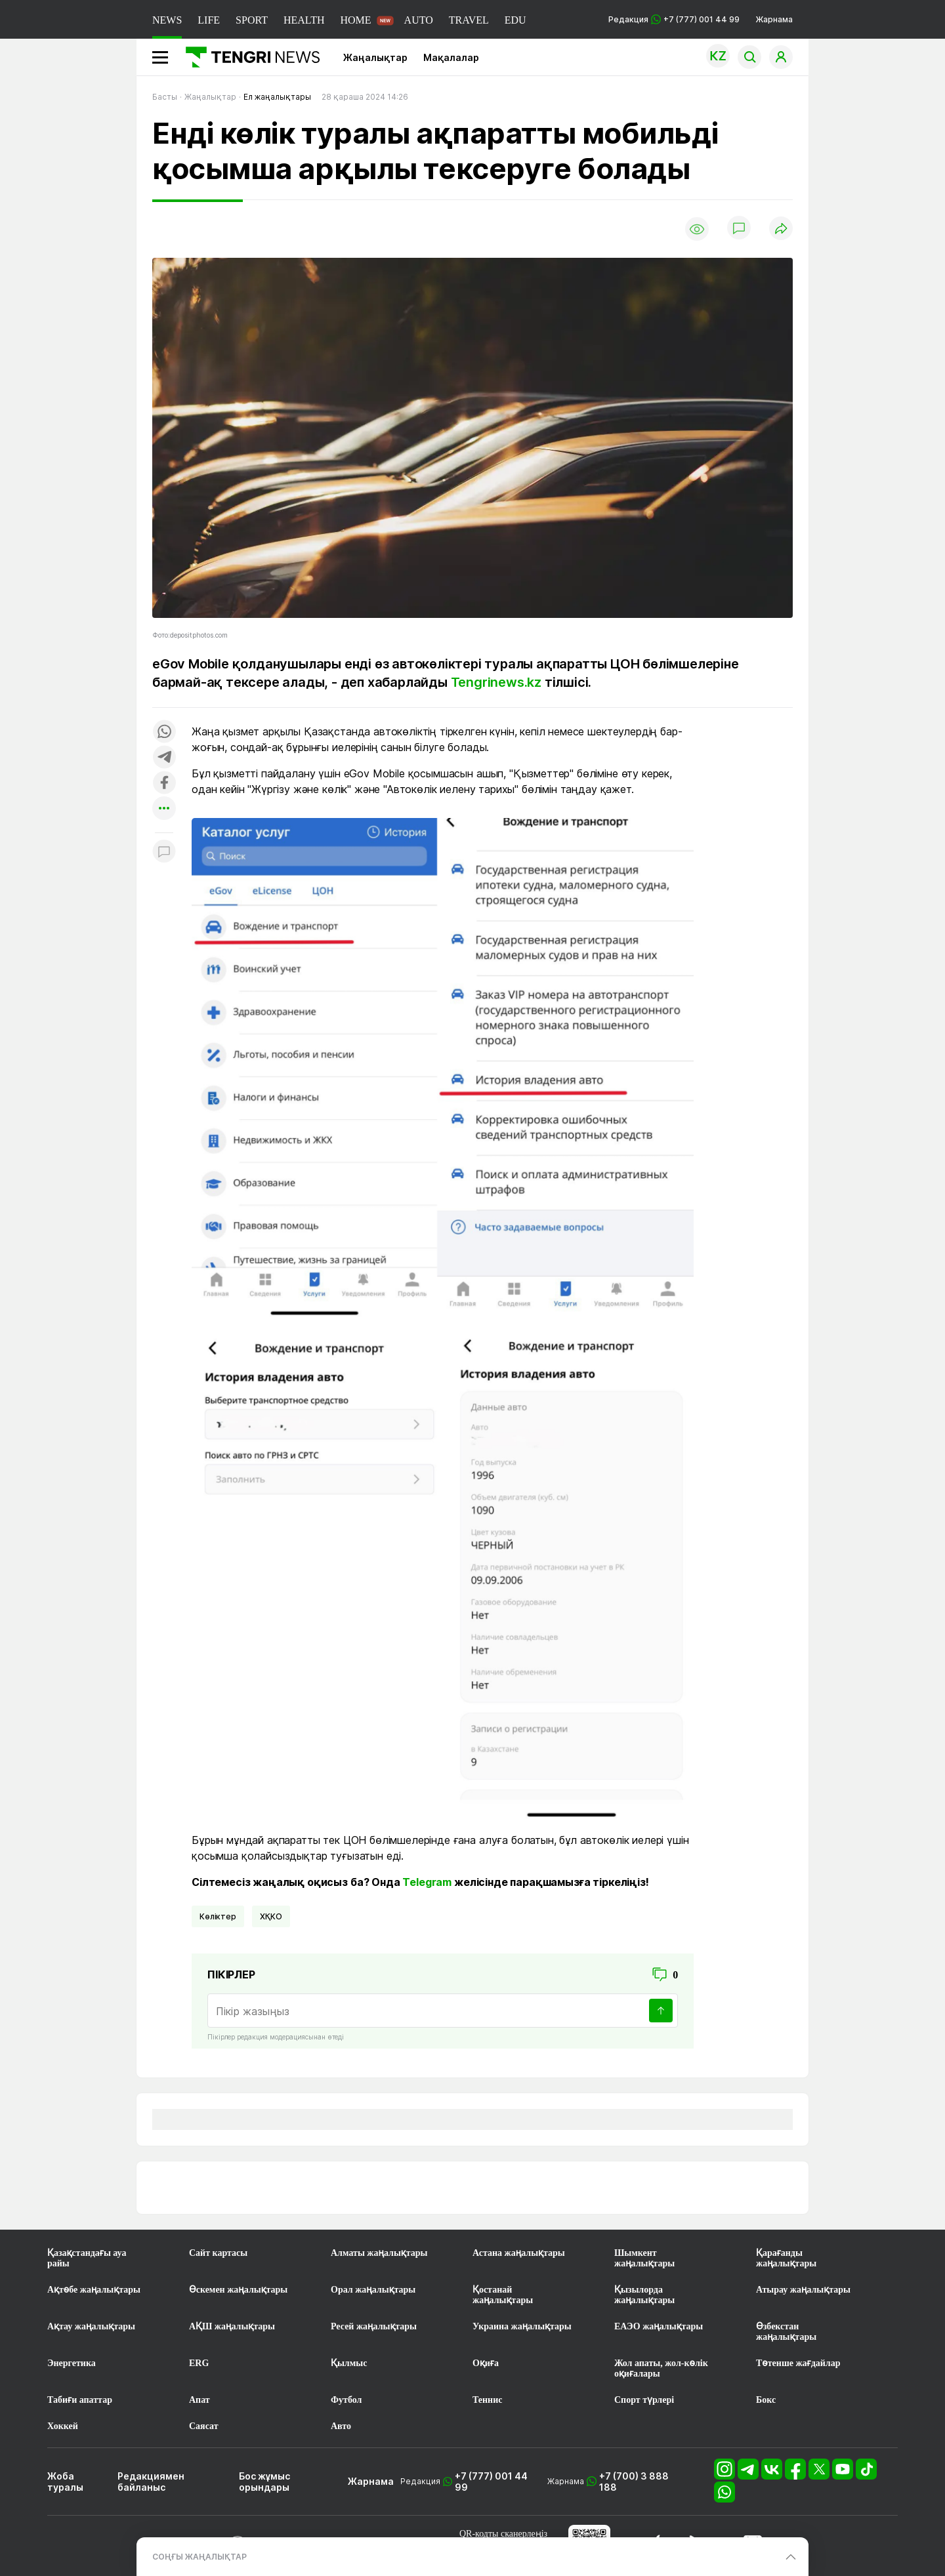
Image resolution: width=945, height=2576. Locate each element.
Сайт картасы (218, 2253)
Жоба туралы (65, 2481)
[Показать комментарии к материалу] (164, 852)
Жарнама (774, 19)
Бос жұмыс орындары (264, 2481)
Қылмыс (349, 2363)
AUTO (418, 20)
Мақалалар (451, 57)
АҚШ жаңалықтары (232, 2326)
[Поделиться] (781, 229)
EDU (515, 20)
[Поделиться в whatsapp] (164, 732)
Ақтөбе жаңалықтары (93, 2290)
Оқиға (485, 2363)
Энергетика (71, 2363)
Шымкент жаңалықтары (644, 2258)
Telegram (427, 1882)
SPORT (252, 20)
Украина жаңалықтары (522, 2326)
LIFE (209, 20)
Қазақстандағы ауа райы (86, 2258)
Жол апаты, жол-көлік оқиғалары (661, 2368)
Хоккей (62, 2426)
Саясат (204, 2426)
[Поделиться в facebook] (164, 783)
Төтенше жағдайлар (798, 2363)
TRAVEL (469, 20)
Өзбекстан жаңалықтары (786, 2331)
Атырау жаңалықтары (803, 2290)
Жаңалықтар (375, 57)
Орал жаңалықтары (373, 2290)
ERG (199, 2363)
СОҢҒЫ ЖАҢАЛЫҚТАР (199, 2557)
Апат (199, 2400)
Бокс (766, 2400)
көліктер (218, 1916)
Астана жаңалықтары (518, 2253)
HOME (355, 20)
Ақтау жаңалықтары (91, 2326)
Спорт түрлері (644, 2400)
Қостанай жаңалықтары (502, 2295)
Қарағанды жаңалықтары (786, 2258)
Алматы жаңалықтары (379, 2253)
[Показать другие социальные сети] (164, 809)
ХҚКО (271, 1916)
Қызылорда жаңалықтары (644, 2295)
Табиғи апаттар (79, 2400)
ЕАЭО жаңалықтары (658, 2326)
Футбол (346, 2400)
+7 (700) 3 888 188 (634, 2481)
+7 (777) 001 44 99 (491, 2481)
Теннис (487, 2400)
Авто (341, 2426)
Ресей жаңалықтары (374, 2326)
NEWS (167, 20)
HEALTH (304, 20)
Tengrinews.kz (496, 682)
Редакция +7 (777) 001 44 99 (674, 19)
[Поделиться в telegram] (164, 758)
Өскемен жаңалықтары (238, 2290)
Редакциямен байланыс (150, 2481)
